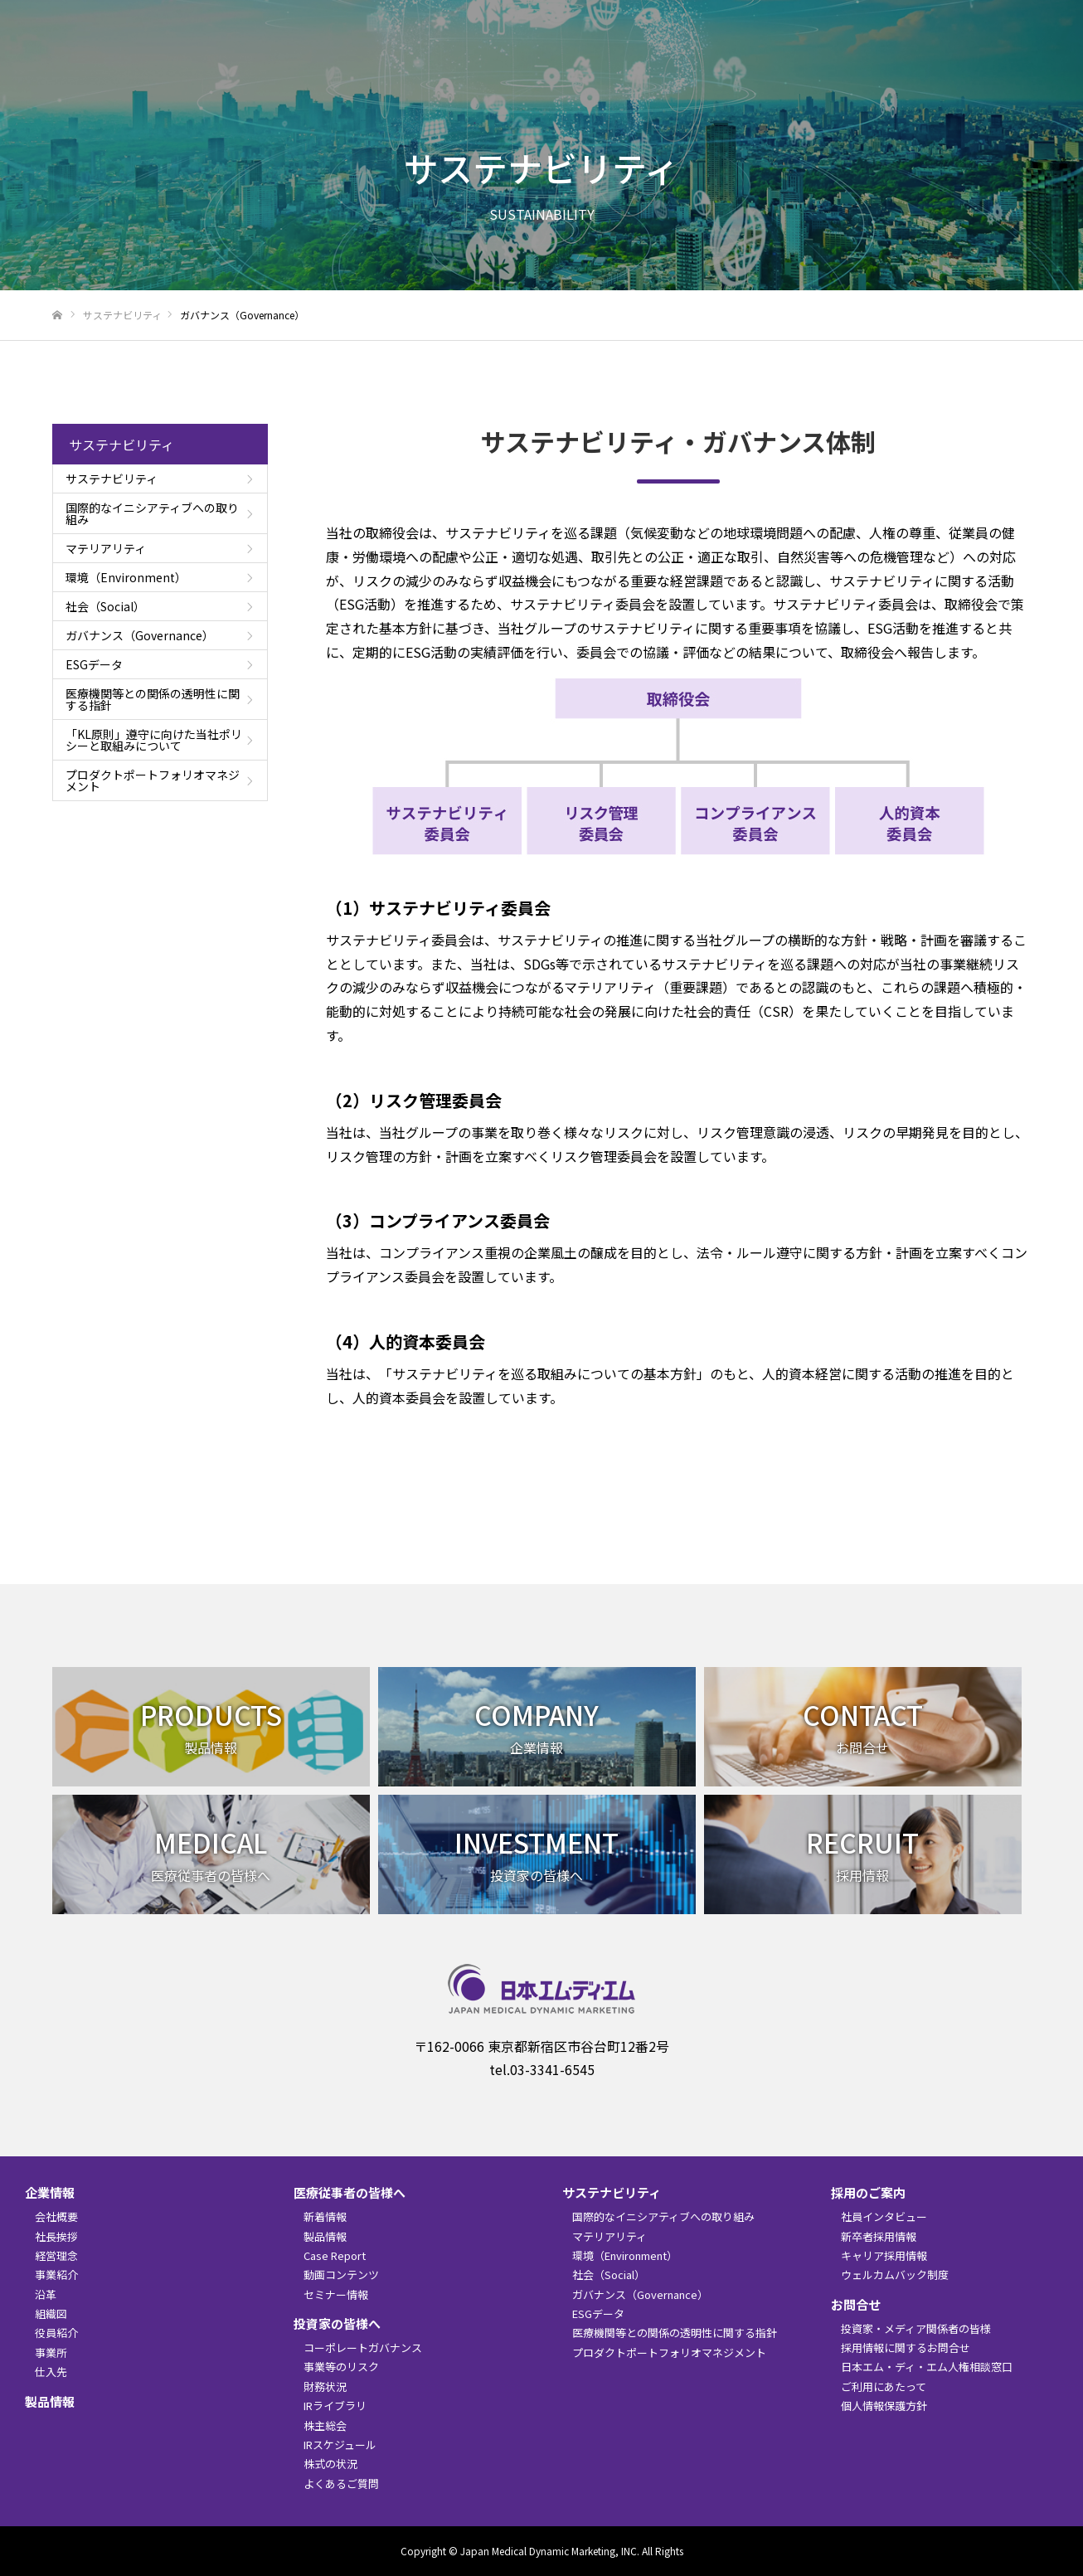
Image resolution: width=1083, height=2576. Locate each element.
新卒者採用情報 (878, 2236)
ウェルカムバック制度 (895, 2274)
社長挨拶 (56, 2236)
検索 (1024, 17)
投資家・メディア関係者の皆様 (916, 2328)
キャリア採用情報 (884, 2255)
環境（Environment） (126, 577)
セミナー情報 (336, 2294)
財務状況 (325, 2386)
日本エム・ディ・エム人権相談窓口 (927, 2366)
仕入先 (51, 2371)
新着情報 (585, 54)
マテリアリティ (106, 548)
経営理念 (56, 2255)
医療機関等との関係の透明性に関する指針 (153, 699)
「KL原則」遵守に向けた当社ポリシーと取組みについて (154, 740)
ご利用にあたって (883, 2386)
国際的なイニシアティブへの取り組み (152, 513)
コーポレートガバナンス (363, 2347)
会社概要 (56, 2216)
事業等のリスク (341, 2366)
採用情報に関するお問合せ (905, 2347)
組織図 (51, 2313)
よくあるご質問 (341, 2483)
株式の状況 (330, 2464)
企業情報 (469, 54)
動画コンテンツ (341, 2274)
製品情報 (527, 54)
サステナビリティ (875, 54)
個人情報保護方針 (884, 2405)
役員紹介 (56, 2332)
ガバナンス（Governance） (140, 635)
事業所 (51, 2352)
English (803, 15)
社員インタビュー (884, 2216)
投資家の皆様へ (777, 54)
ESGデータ (94, 664)
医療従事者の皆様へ (672, 54)
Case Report (335, 2255)
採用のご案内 (968, 54)
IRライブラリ (335, 2405)
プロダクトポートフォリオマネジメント (153, 780)
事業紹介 (56, 2274)
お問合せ (1037, 54)
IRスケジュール (340, 2444)
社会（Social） (105, 606)
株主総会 (325, 2425)
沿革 (45, 2294)
